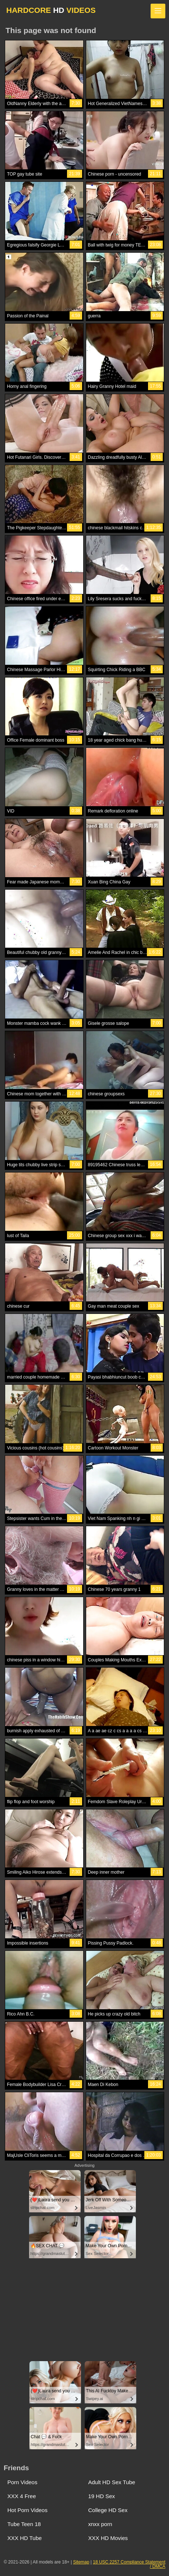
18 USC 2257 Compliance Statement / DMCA (129, 2564)
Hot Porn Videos (27, 2510)
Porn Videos (22, 2482)
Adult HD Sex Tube (111, 2482)
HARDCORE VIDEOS (51, 10)
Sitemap (81, 2562)
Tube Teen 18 (24, 2524)
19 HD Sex (101, 2496)
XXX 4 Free (21, 2496)
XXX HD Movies (108, 2538)
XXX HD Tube (24, 2538)
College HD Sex (108, 2510)
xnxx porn (100, 2524)
